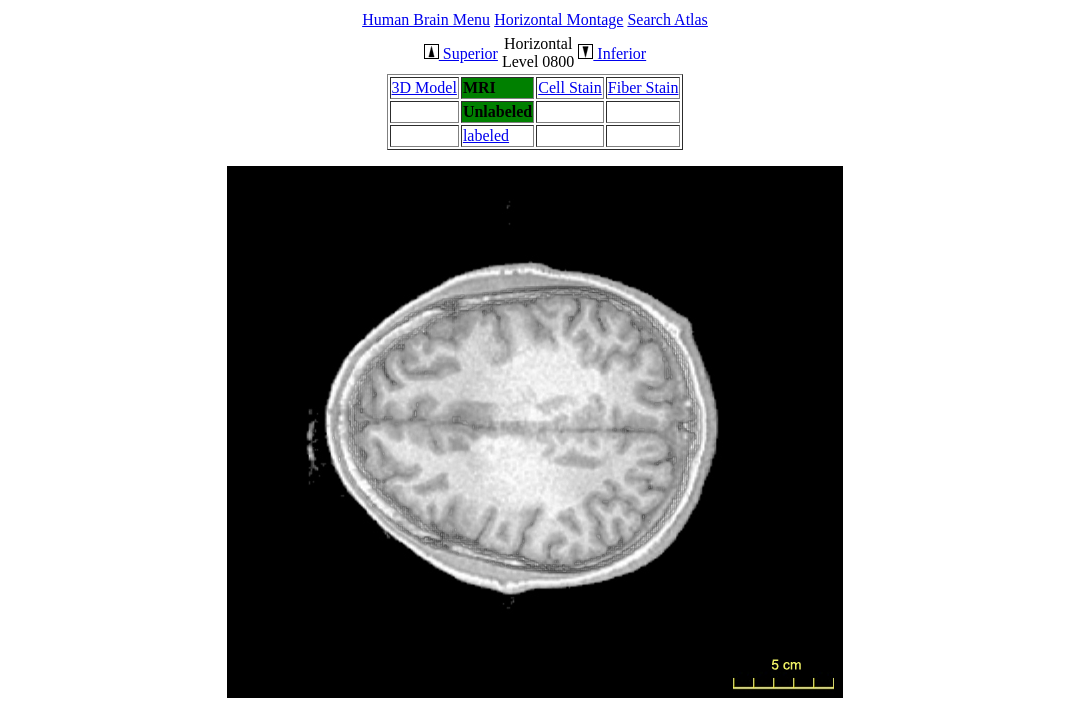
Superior (461, 53)
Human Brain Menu (426, 19)
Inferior (612, 53)
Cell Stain (570, 87)
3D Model (424, 87)
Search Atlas (667, 19)
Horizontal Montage (558, 19)
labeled (486, 135)
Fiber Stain (643, 87)
